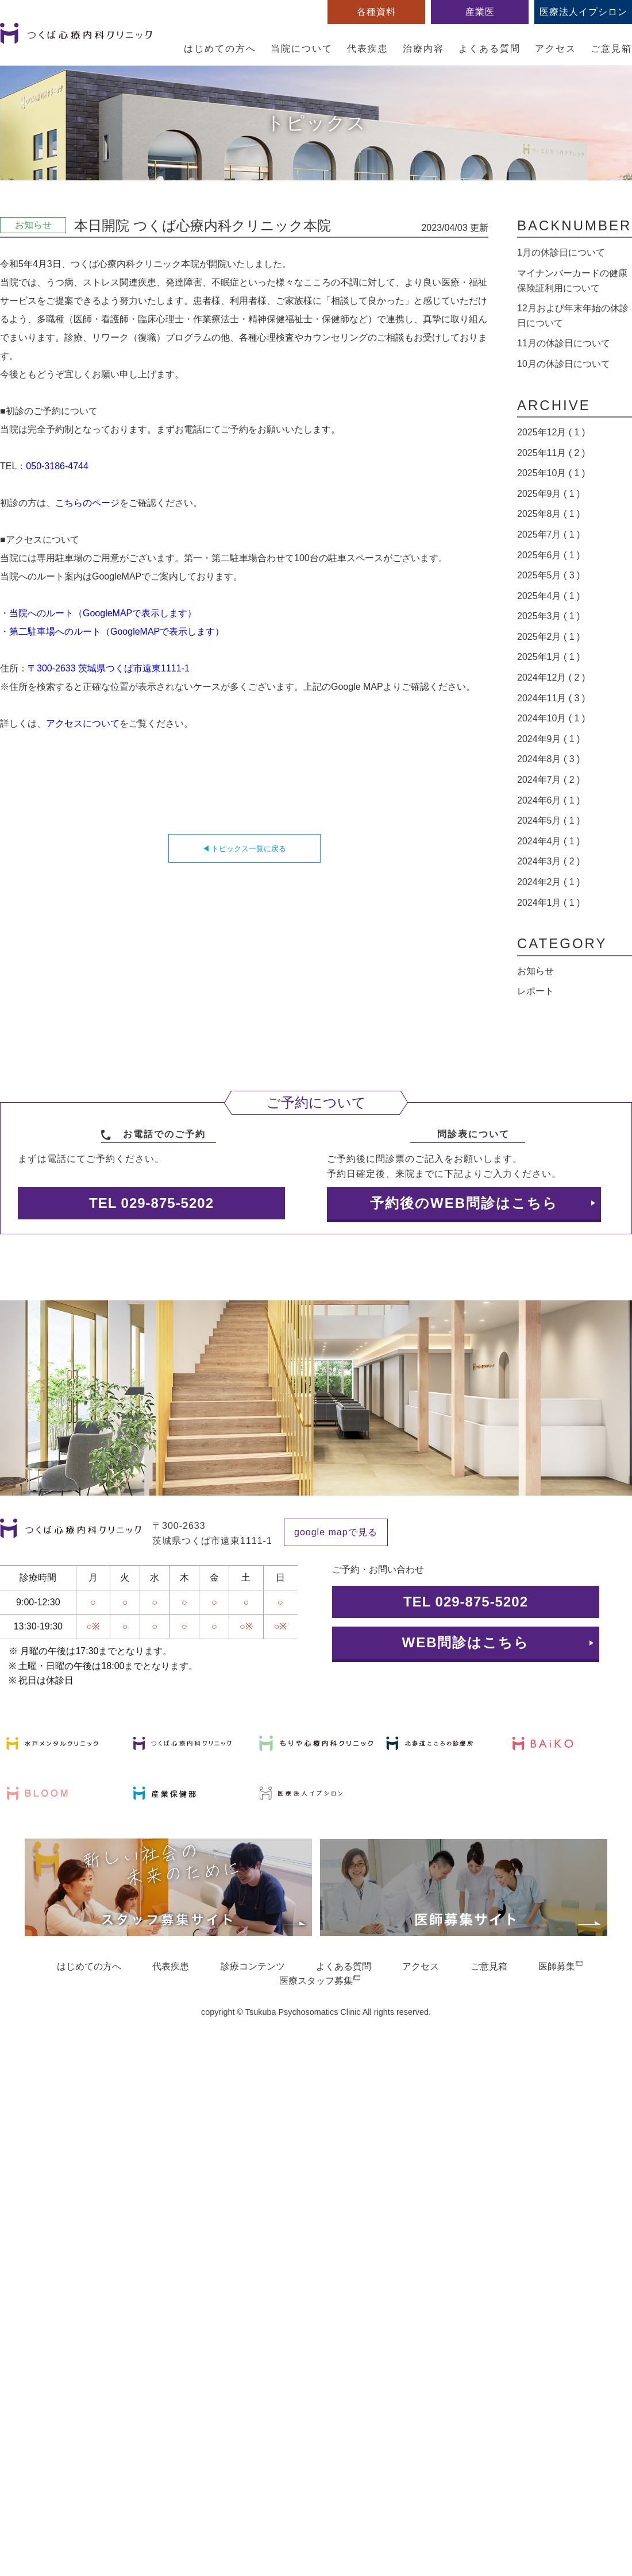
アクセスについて (83, 723)
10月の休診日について (563, 364)
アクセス (555, 48)
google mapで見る (335, 1532)
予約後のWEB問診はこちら (464, 1203)
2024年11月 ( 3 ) (551, 698)
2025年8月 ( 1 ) (548, 514)
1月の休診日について (561, 252)
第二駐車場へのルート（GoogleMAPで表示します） (116, 631)
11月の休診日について (563, 343)
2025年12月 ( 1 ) (551, 432)
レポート (535, 991)
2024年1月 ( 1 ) (548, 902)
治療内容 (423, 48)
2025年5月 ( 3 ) (548, 575)
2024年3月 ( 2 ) (548, 861)
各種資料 (376, 12)
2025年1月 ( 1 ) (548, 657)
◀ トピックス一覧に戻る (244, 848)
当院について (302, 48)
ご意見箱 (611, 48)
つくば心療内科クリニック (76, 39)
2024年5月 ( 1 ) (548, 820)
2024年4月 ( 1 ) (548, 841)
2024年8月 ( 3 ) (548, 759)
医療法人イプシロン (583, 12)
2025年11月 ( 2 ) (551, 453)
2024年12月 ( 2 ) (551, 677)
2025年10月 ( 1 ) (551, 473)
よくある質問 (489, 48)
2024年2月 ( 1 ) (548, 882)
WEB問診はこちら (466, 1642)
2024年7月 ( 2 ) (548, 780)
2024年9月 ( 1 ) (548, 739)
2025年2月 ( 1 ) (548, 637)
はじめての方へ (220, 48)
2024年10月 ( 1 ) (551, 718)
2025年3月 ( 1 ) (548, 616)
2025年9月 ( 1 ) (548, 494)
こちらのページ (87, 503)
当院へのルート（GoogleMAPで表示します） (102, 613)
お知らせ (535, 971)
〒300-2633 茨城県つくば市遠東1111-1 (109, 668)
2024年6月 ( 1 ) (548, 800)
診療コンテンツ (253, 1966)
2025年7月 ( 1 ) (548, 534)
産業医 (480, 12)
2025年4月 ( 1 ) (548, 596)
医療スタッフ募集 (316, 1981)
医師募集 (556, 1966)
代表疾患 (367, 48)
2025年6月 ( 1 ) (548, 555)
